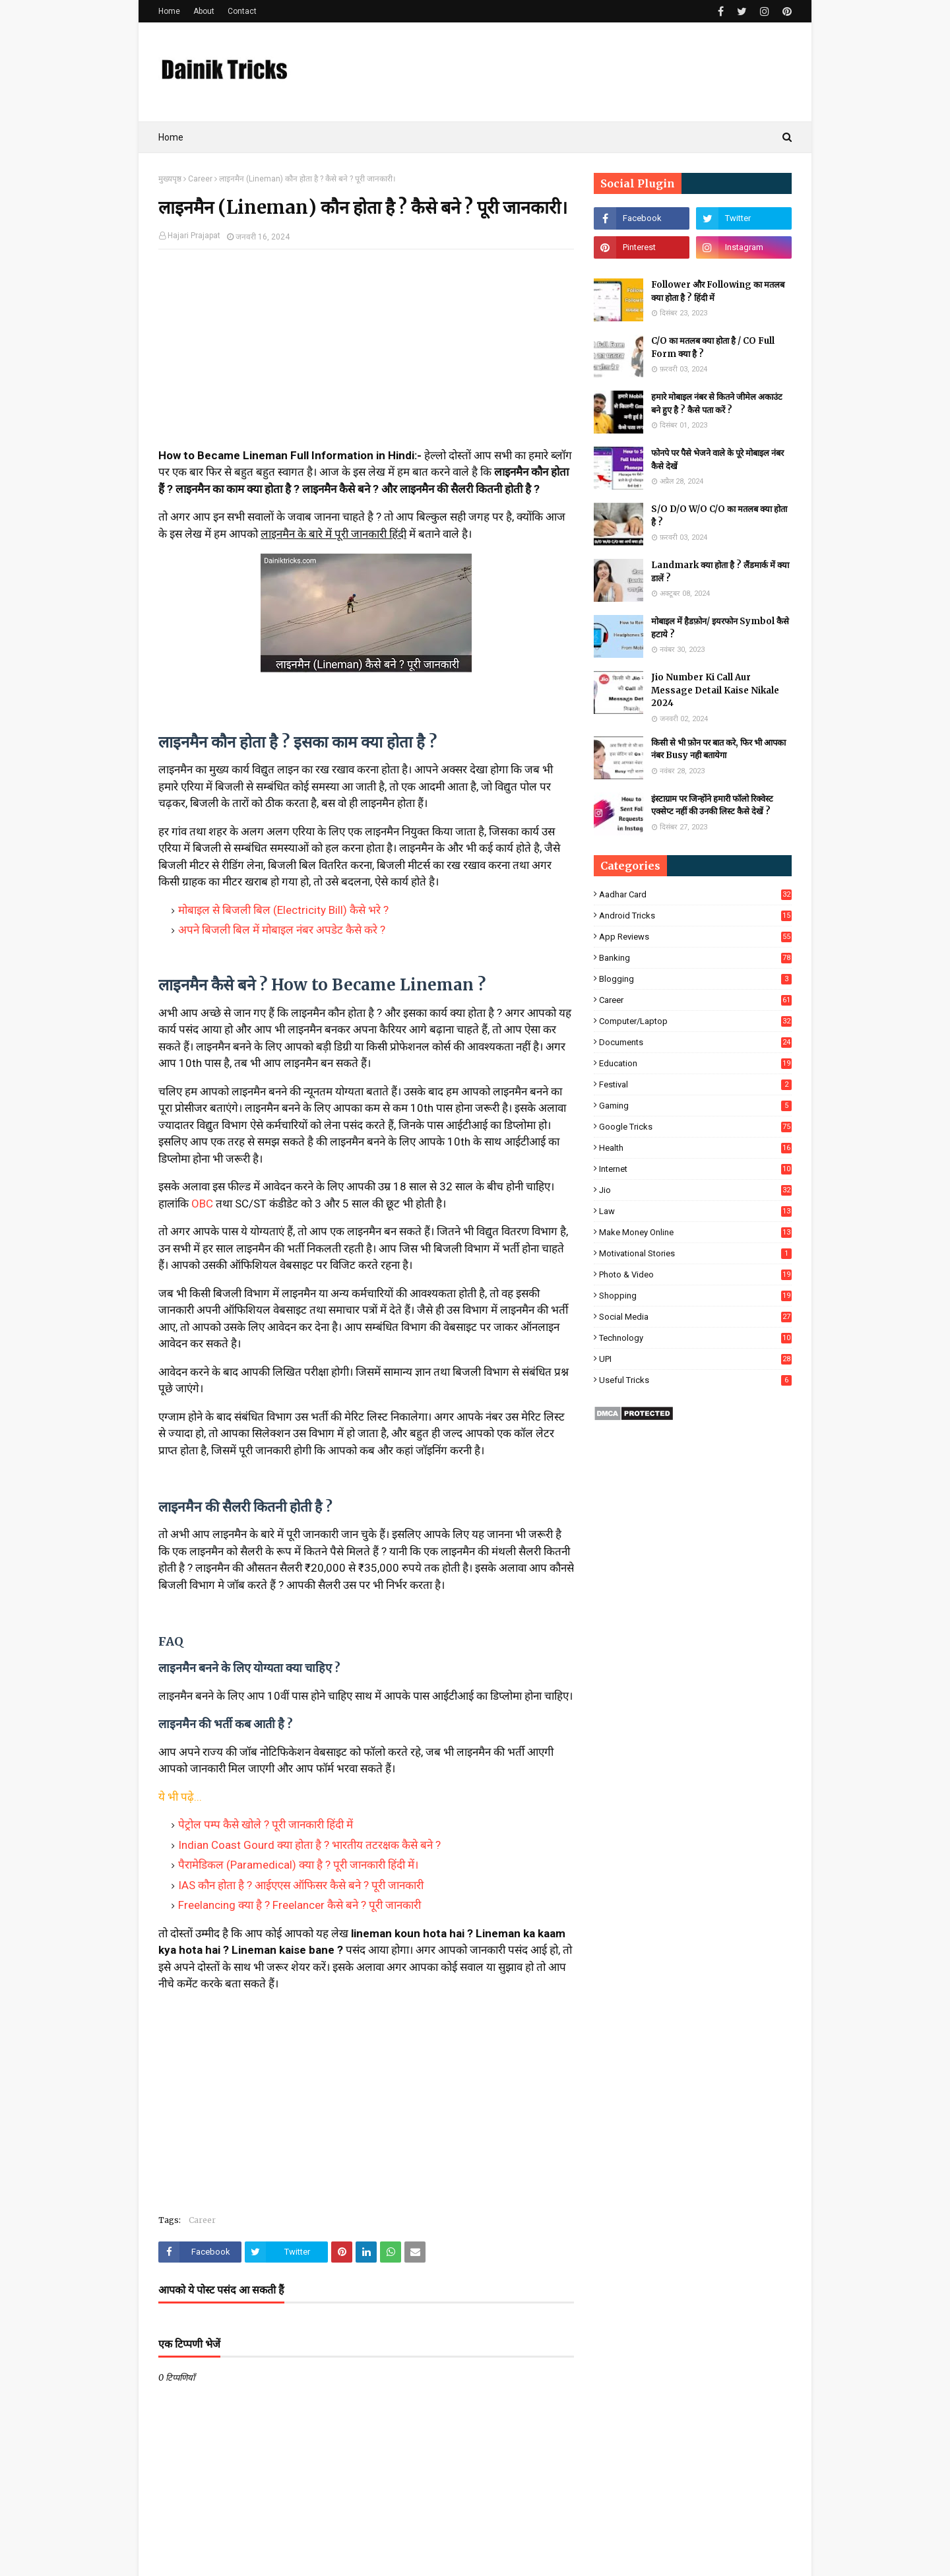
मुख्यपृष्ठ (169, 178)
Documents (695, 1042)
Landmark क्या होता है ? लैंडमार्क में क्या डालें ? (720, 572)
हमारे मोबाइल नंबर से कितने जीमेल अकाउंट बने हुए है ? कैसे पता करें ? (716, 403)
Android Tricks (695, 915)
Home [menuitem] (170, 137)
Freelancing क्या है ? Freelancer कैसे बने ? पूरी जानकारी (299, 1905)
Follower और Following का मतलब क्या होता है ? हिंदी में (717, 291)
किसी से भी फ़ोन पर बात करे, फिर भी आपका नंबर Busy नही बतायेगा (718, 749)
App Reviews (695, 937)
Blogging (695, 979)
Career (200, 178)
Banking (695, 958)
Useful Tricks (695, 1380)
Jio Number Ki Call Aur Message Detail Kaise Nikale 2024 (715, 690)
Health (695, 1148)
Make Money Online (695, 1232)
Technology (695, 1338)
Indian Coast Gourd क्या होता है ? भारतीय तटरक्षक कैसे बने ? (309, 1845)
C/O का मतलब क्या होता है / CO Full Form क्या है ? (713, 347)
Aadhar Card (695, 894)
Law (695, 1211)
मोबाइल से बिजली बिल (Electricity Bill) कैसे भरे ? (283, 910)
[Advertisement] (366, 355)
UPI (695, 1359)
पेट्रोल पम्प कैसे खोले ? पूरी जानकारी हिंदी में (265, 1824)
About (203, 11)
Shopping (695, 1296)
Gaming (695, 1106)
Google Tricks (695, 1127)
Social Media (695, 1317)
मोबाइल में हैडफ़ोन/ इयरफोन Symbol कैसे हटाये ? (720, 628)
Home (169, 11)
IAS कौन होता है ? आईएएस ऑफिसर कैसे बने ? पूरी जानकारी (301, 1885)
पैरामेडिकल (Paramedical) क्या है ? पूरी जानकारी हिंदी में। (298, 1864)
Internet (695, 1169)
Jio (695, 1190)
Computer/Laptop (695, 1021)
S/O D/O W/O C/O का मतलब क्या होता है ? (719, 515)
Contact (242, 11)
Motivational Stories (695, 1253)
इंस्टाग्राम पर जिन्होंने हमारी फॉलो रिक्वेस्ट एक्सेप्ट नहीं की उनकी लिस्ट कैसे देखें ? (712, 805)
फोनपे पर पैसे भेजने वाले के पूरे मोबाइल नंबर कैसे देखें (717, 459)
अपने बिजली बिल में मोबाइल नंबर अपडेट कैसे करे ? (281, 929)
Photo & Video (695, 1274)
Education (695, 1063)
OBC (202, 1203)
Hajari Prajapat (194, 235)
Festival (695, 1084)
